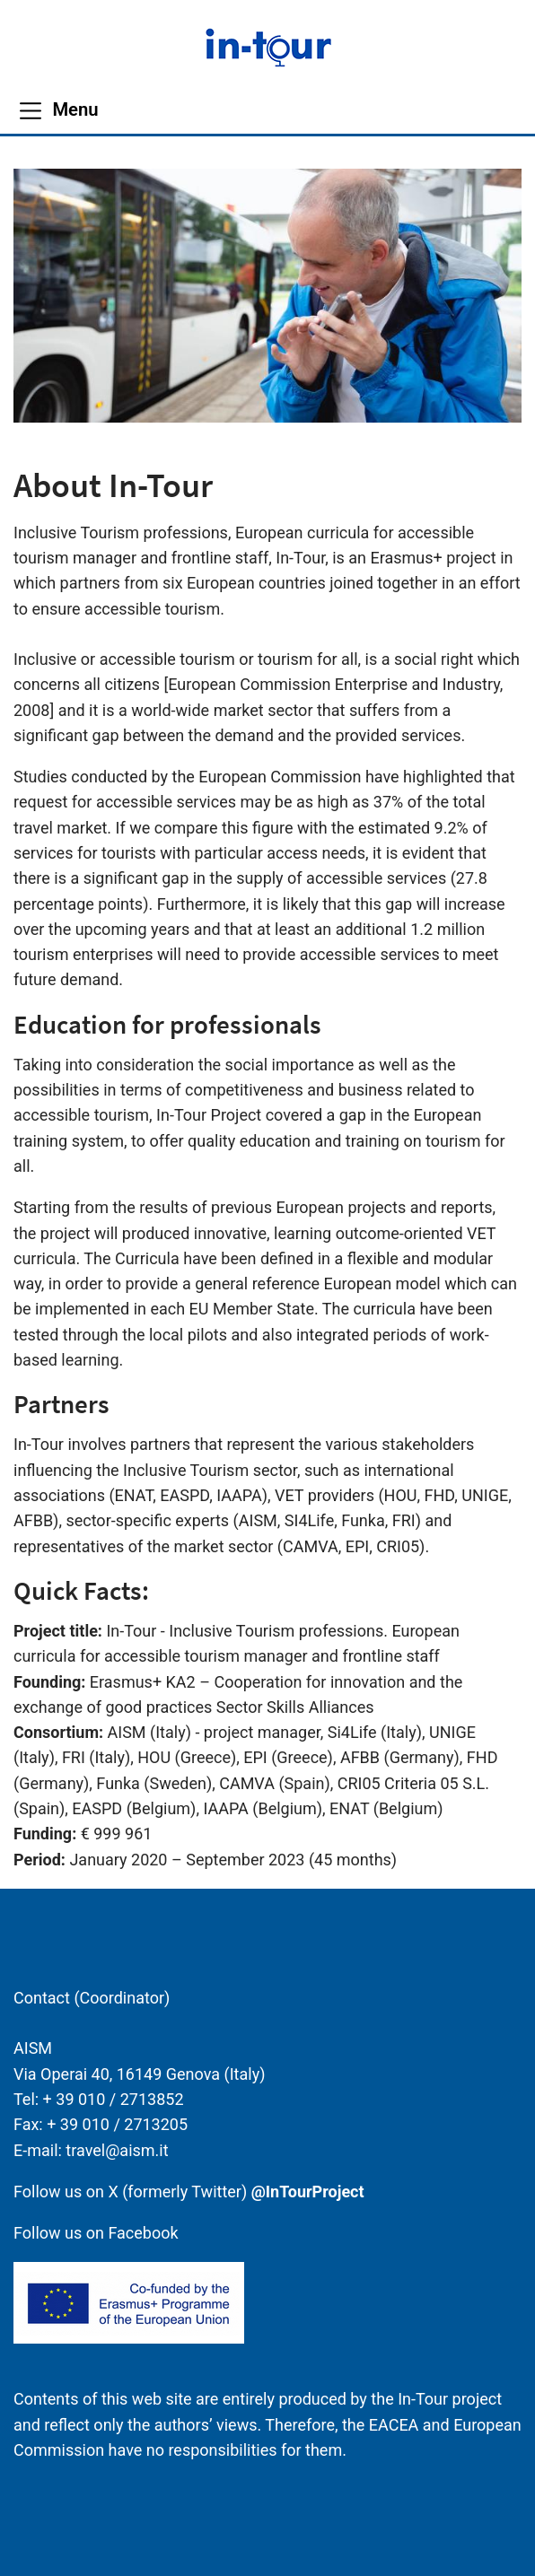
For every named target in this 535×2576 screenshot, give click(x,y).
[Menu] (58, 110)
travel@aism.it (117, 2150)
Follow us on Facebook (96, 2232)
